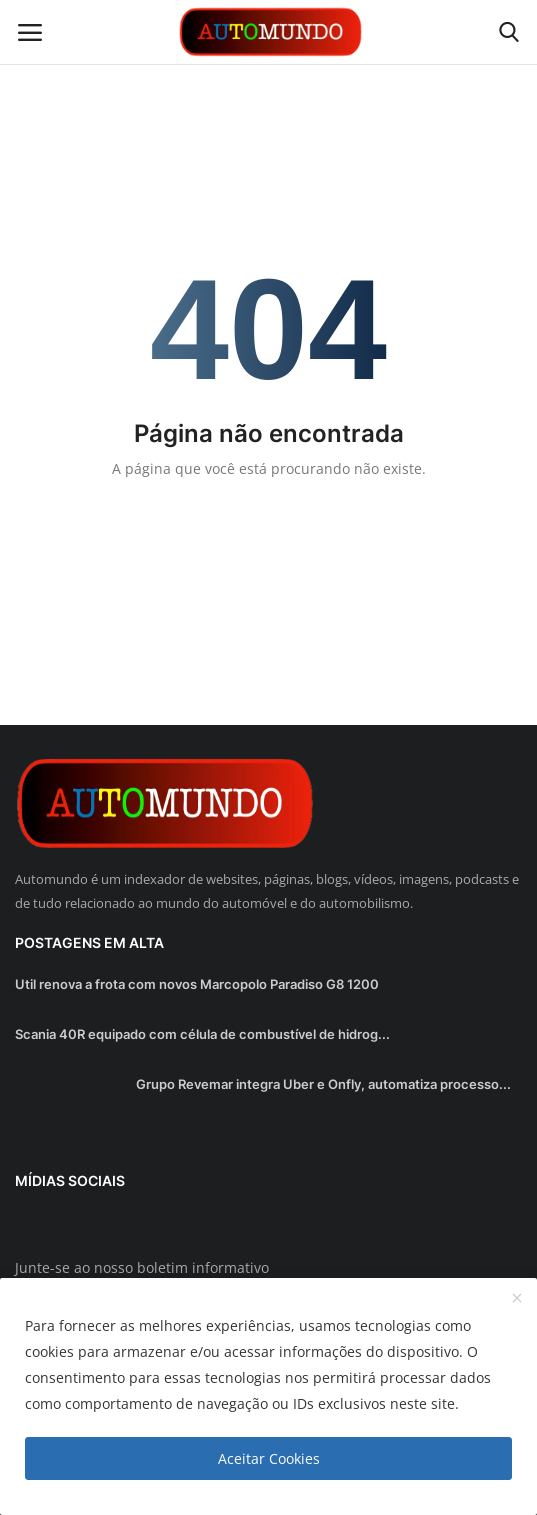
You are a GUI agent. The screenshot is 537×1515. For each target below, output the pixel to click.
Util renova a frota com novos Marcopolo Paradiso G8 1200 (197, 984)
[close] (517, 1299)
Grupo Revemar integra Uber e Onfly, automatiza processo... (323, 1084)
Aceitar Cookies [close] (269, 1458)
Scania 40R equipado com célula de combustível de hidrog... (202, 1034)
